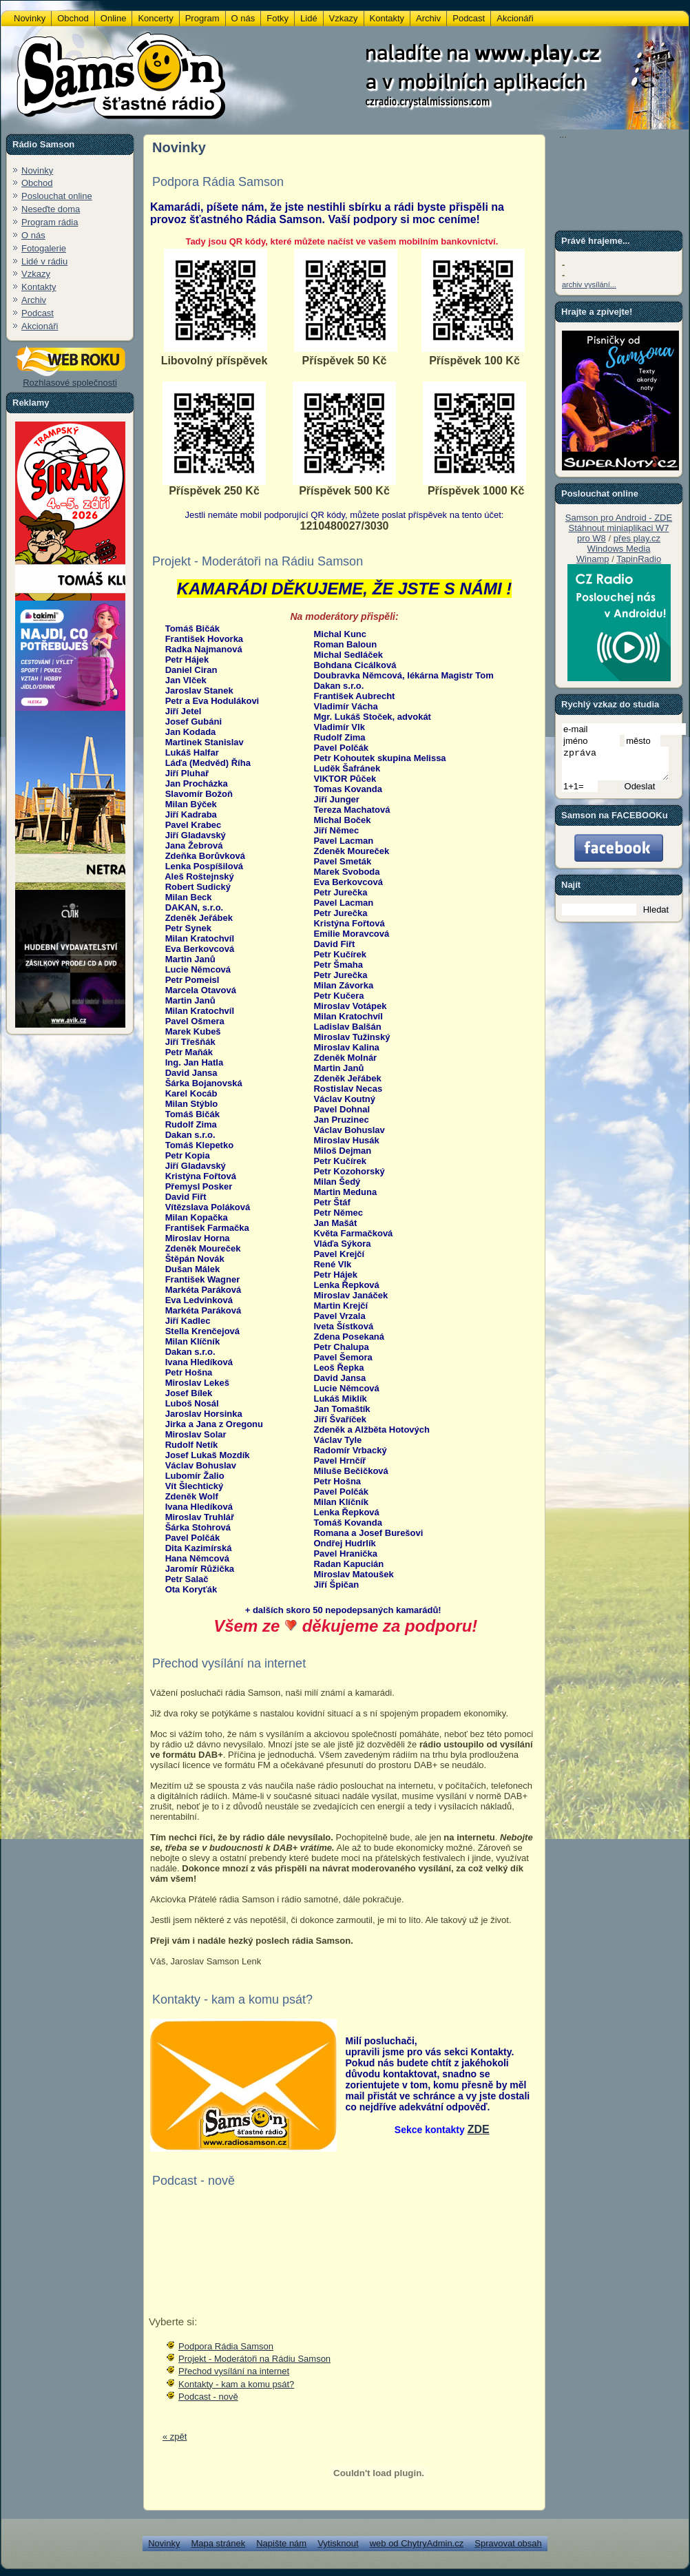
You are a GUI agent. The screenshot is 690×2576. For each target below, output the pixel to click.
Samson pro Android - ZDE (618, 517)
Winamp (592, 559)
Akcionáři (39, 326)
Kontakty (38, 287)
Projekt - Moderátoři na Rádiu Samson (254, 2359)
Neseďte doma (50, 209)
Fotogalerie (43, 248)
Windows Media (619, 548)
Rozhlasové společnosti (70, 378)
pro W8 (591, 538)
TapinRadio (638, 559)
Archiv (33, 300)
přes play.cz (637, 538)
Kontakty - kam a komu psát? (236, 2384)
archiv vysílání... (589, 284)
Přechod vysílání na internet (233, 2371)
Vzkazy (35, 274)
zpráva (621, 767)
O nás (33, 235)
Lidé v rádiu (44, 261)
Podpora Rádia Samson (225, 2346)
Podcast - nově (208, 2396)
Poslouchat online (56, 196)
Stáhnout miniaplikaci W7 (619, 528)
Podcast (37, 313)
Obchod (37, 183)
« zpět (175, 2436)
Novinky (37, 170)
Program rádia (49, 222)
